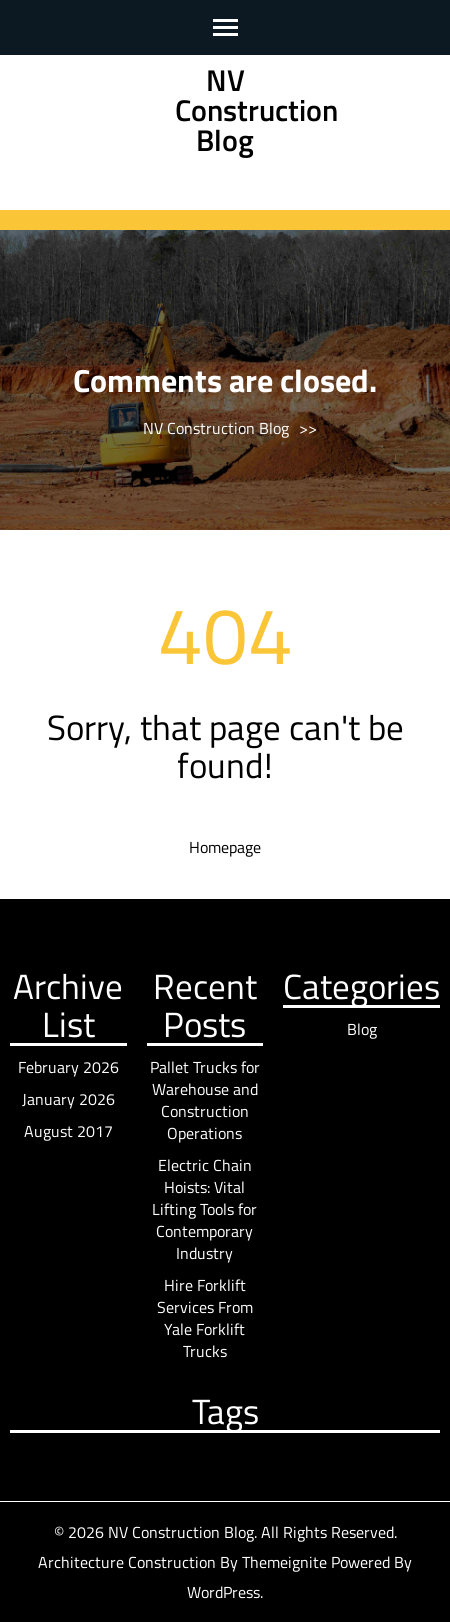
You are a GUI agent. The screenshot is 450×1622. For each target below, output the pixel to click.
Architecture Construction (129, 1562)
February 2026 (68, 1067)
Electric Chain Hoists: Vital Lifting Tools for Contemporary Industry (204, 1209)
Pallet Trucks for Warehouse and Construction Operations (205, 1100)
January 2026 (68, 1099)
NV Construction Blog (256, 110)
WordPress (223, 1592)
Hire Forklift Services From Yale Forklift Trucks (205, 1318)
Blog (362, 1029)
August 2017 (68, 1131)
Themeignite (284, 1562)
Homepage (225, 847)
